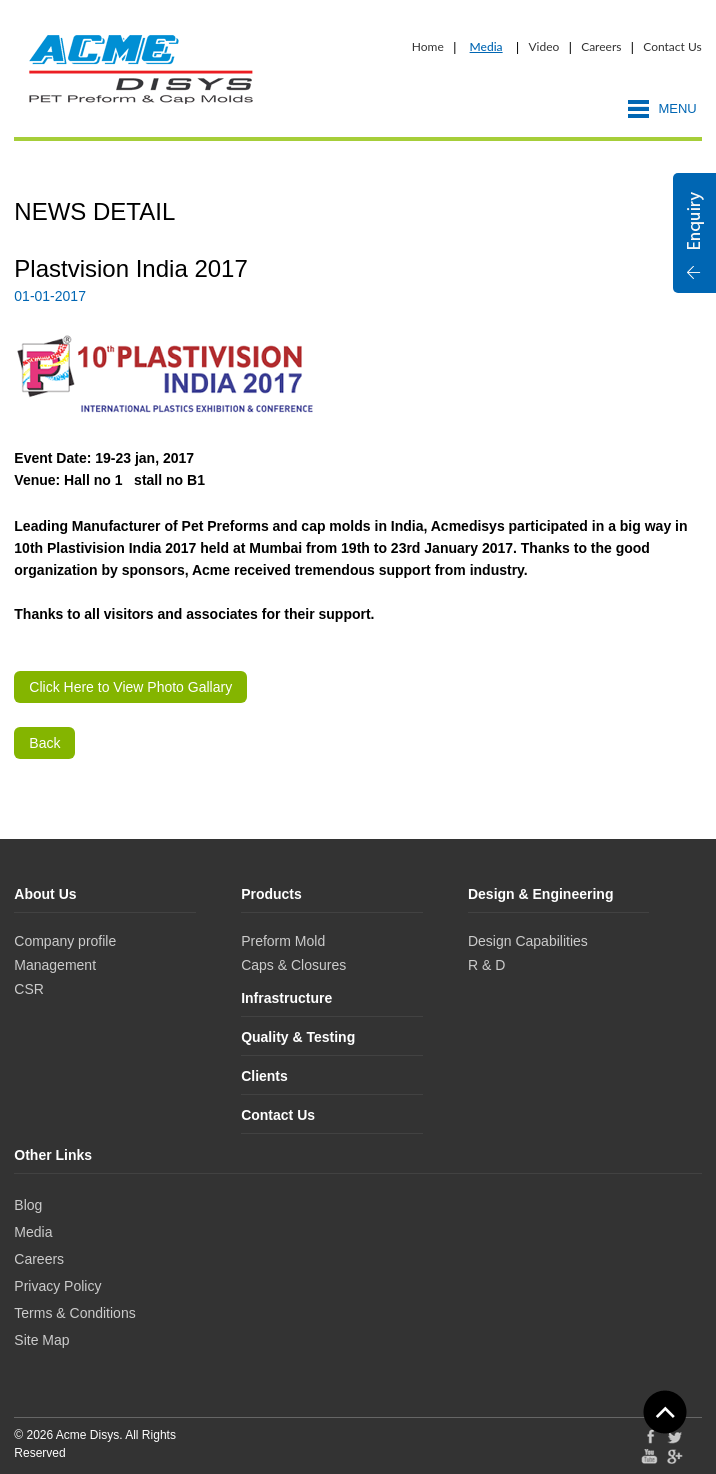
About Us (45, 894)
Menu (677, 108)
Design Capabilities (528, 941)
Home (428, 46)
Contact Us (672, 46)
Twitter (675, 1436)
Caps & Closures (293, 965)
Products (271, 894)
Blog (28, 1205)
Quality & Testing (298, 1037)
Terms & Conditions (74, 1313)
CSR (29, 989)
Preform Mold (283, 941)
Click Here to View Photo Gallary (130, 687)
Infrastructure (286, 998)
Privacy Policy (57, 1286)
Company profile (65, 941)
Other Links (53, 1155)
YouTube (650, 1456)
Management (55, 965)
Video (543, 46)
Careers (601, 46)
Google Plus (675, 1458)
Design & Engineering (540, 894)
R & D (486, 965)
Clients (264, 1076)
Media (486, 46)
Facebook (650, 1436)
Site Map (41, 1340)
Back (44, 743)
